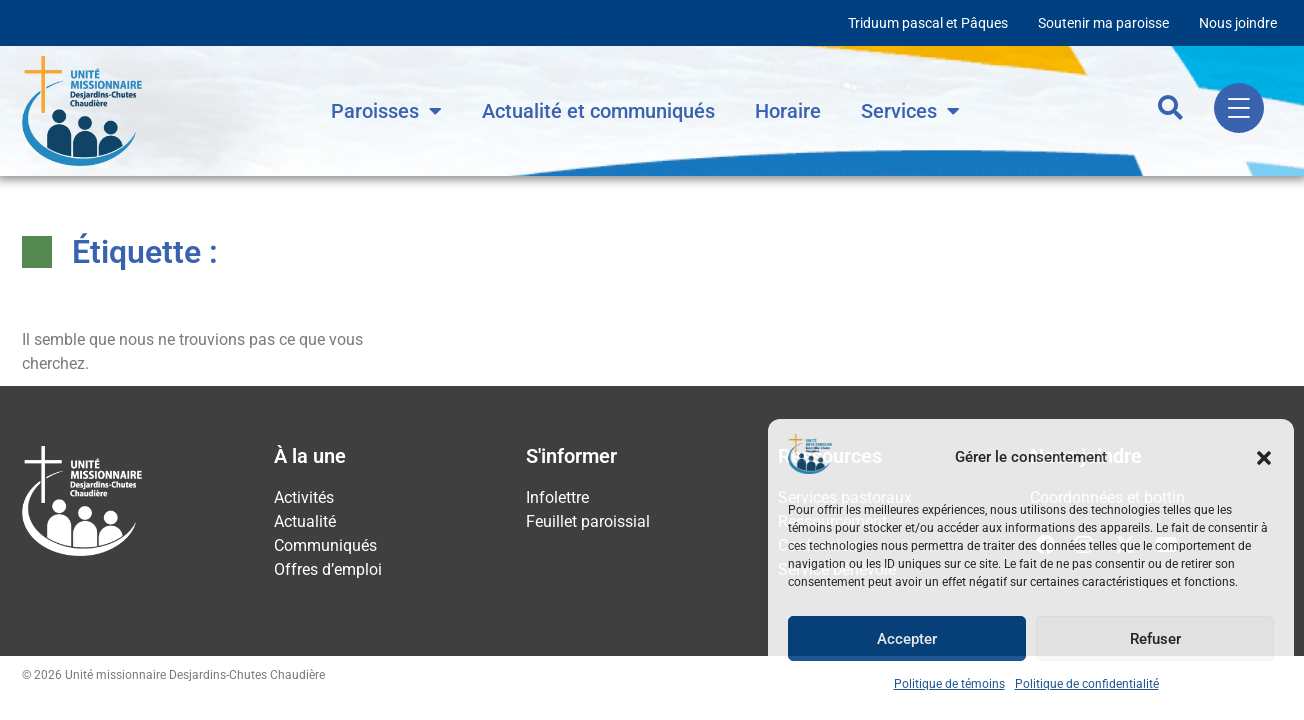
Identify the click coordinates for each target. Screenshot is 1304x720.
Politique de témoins (949, 684)
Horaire (788, 111)
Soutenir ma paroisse (1103, 23)
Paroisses (386, 111)
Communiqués (325, 545)
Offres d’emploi (328, 569)
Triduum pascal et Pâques (928, 23)
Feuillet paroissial (588, 521)
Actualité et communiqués (598, 111)
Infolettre (557, 497)
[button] (1264, 458)
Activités (304, 497)
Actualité (305, 521)
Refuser (1155, 639)
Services (910, 111)
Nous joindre (1238, 23)
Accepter (907, 639)
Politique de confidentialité (1087, 684)
